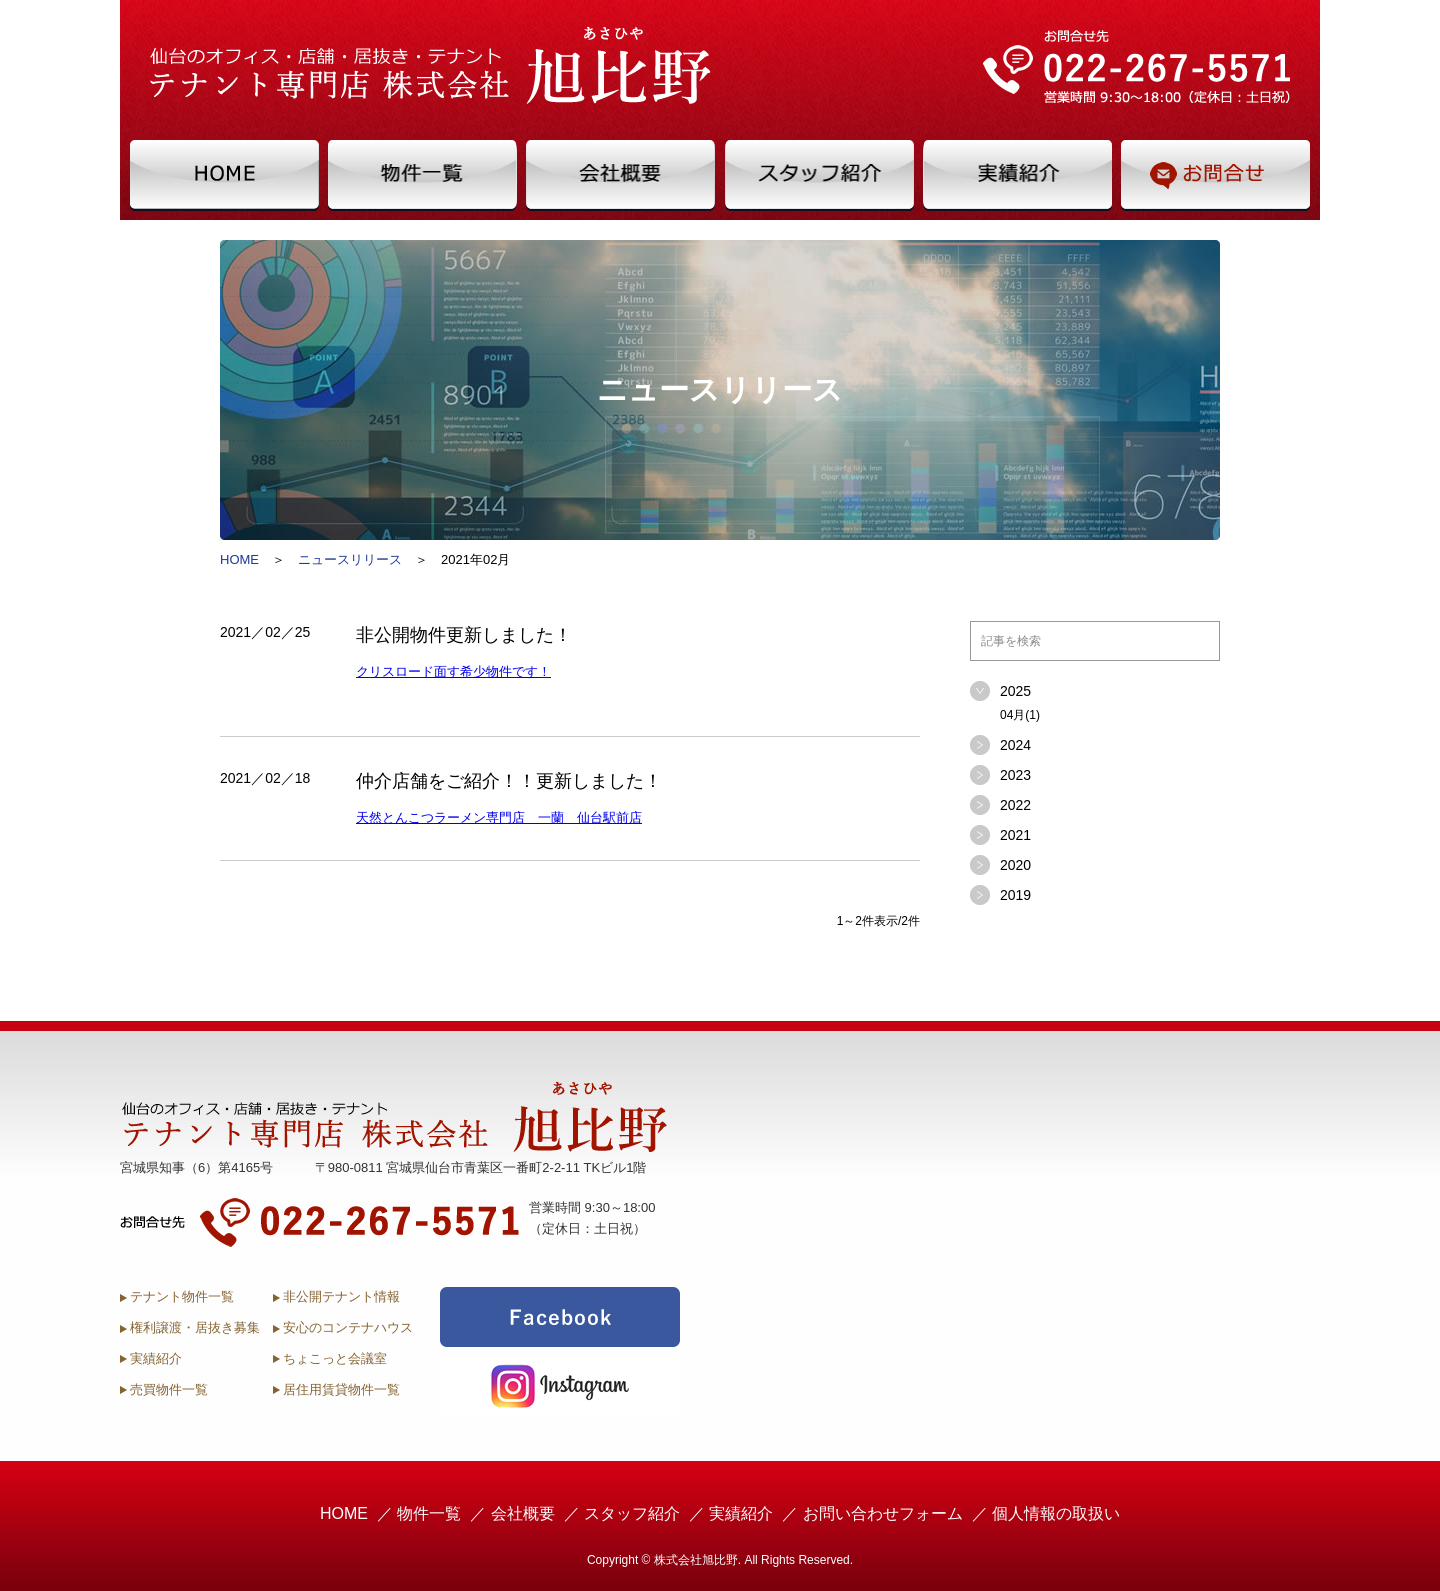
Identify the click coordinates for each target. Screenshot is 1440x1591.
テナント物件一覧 (182, 1296)
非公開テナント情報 (341, 1296)
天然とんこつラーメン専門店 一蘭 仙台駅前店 (499, 817)
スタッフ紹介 (632, 1513)
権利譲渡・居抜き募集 (195, 1327)
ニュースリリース (350, 559)
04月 (1020, 715)
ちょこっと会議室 (335, 1358)
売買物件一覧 (169, 1389)
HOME (239, 559)
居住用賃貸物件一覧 (341, 1389)
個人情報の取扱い (1056, 1513)
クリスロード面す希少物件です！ (453, 671)
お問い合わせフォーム (883, 1513)
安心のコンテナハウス (348, 1327)
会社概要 (523, 1513)
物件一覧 (429, 1513)
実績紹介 (156, 1358)
